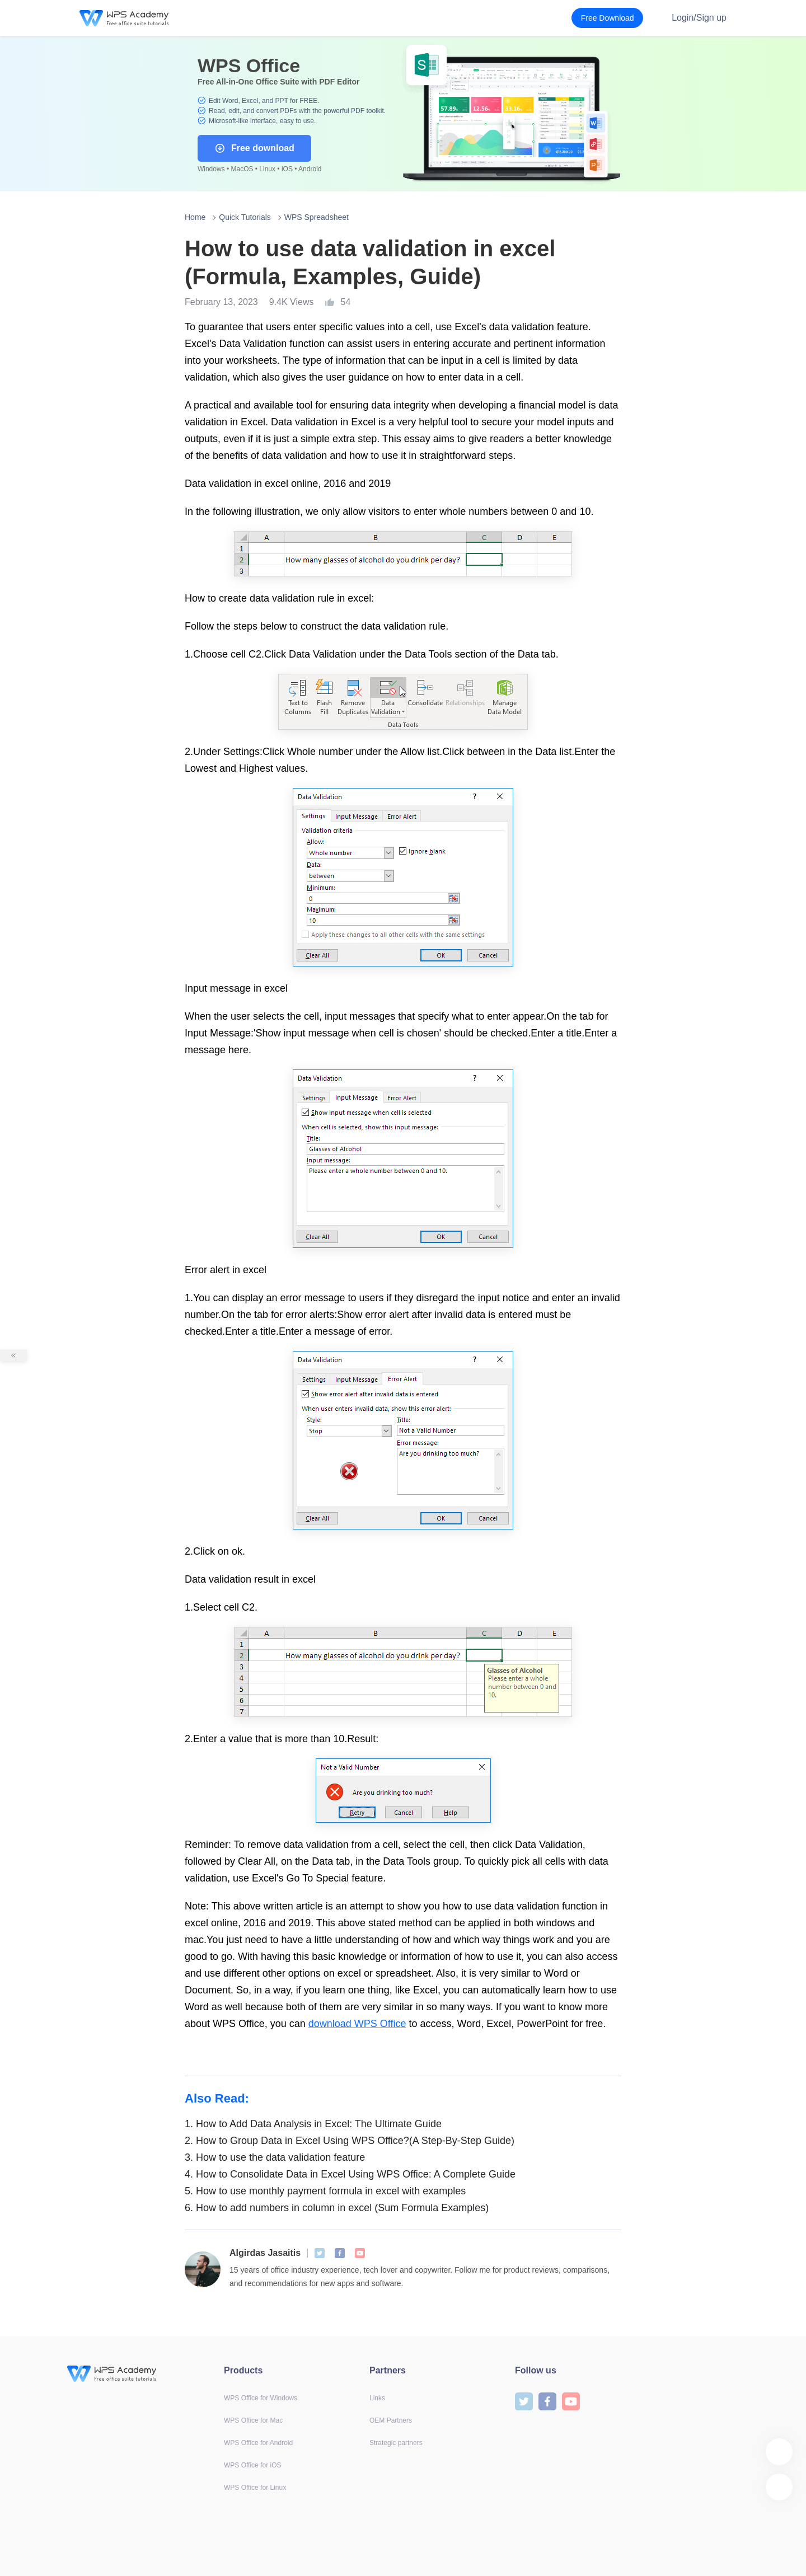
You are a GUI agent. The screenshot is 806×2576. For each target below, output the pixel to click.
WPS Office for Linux (255, 2487)
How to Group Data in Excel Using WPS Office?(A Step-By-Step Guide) (349, 2140)
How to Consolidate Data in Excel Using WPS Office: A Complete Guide (350, 2174)
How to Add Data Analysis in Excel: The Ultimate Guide (313, 2123)
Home (195, 217)
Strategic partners (396, 2443)
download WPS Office (357, 2023)
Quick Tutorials (245, 217)
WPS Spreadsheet (316, 217)
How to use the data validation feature (275, 2157)
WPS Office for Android (258, 2443)
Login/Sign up (699, 17)
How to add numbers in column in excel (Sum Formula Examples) (337, 2207)
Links (377, 2398)
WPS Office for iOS (252, 2465)
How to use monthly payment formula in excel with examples (325, 2191)
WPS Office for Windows (260, 2398)
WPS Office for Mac (253, 2420)
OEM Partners (390, 2420)
